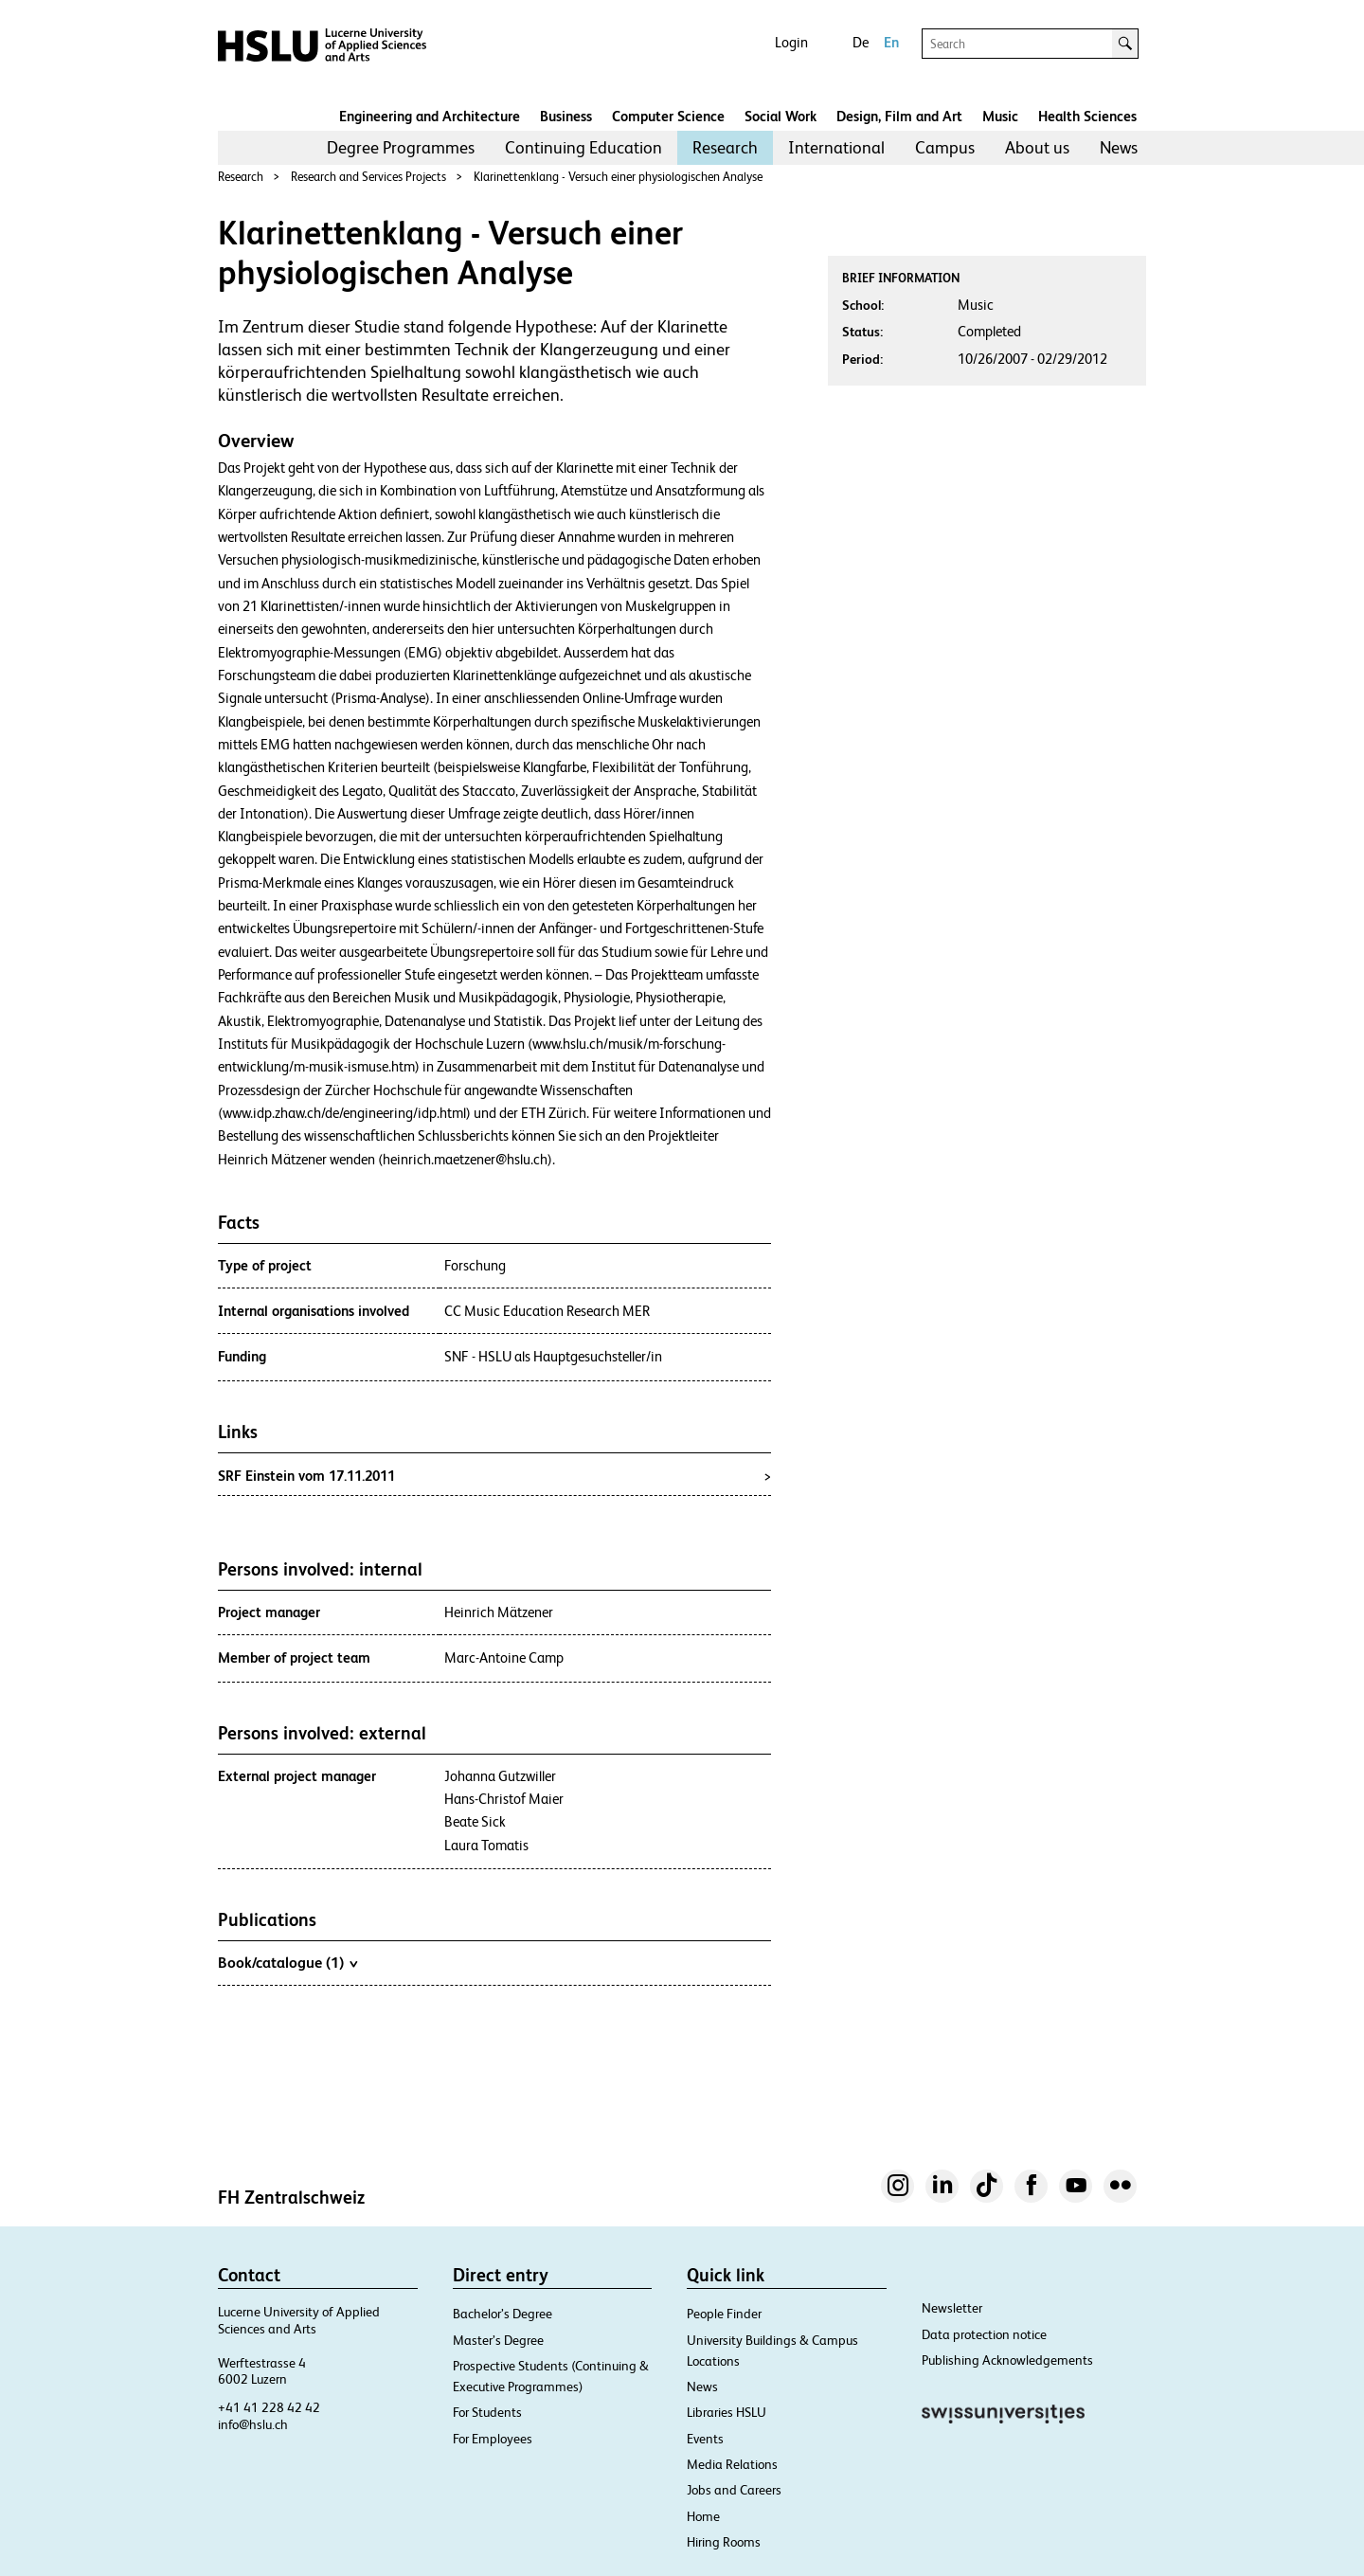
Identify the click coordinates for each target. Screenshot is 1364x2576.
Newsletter (952, 2307)
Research (725, 147)
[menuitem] (401, 148)
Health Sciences (1087, 116)
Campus (945, 147)
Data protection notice (984, 2334)
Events (705, 2438)
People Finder (724, 2313)
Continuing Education (583, 147)
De (860, 42)
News (1119, 147)
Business (566, 116)
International (836, 147)
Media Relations (732, 2464)
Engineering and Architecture (429, 116)
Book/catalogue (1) (287, 1962)
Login (791, 42)
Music (1000, 116)
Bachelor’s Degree (502, 2313)
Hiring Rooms (724, 2541)
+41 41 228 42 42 (269, 2407)
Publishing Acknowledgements (1007, 2360)
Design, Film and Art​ (899, 116)
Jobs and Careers (734, 2489)
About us (1037, 147)
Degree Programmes (401, 147)
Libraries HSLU (726, 2412)
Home (703, 2516)
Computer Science (668, 116)
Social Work (781, 116)
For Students (487, 2412)
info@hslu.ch (253, 2424)
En (891, 42)
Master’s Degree (498, 2340)
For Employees (492, 2438)
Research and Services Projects (368, 177)
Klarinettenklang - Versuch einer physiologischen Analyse (618, 177)
